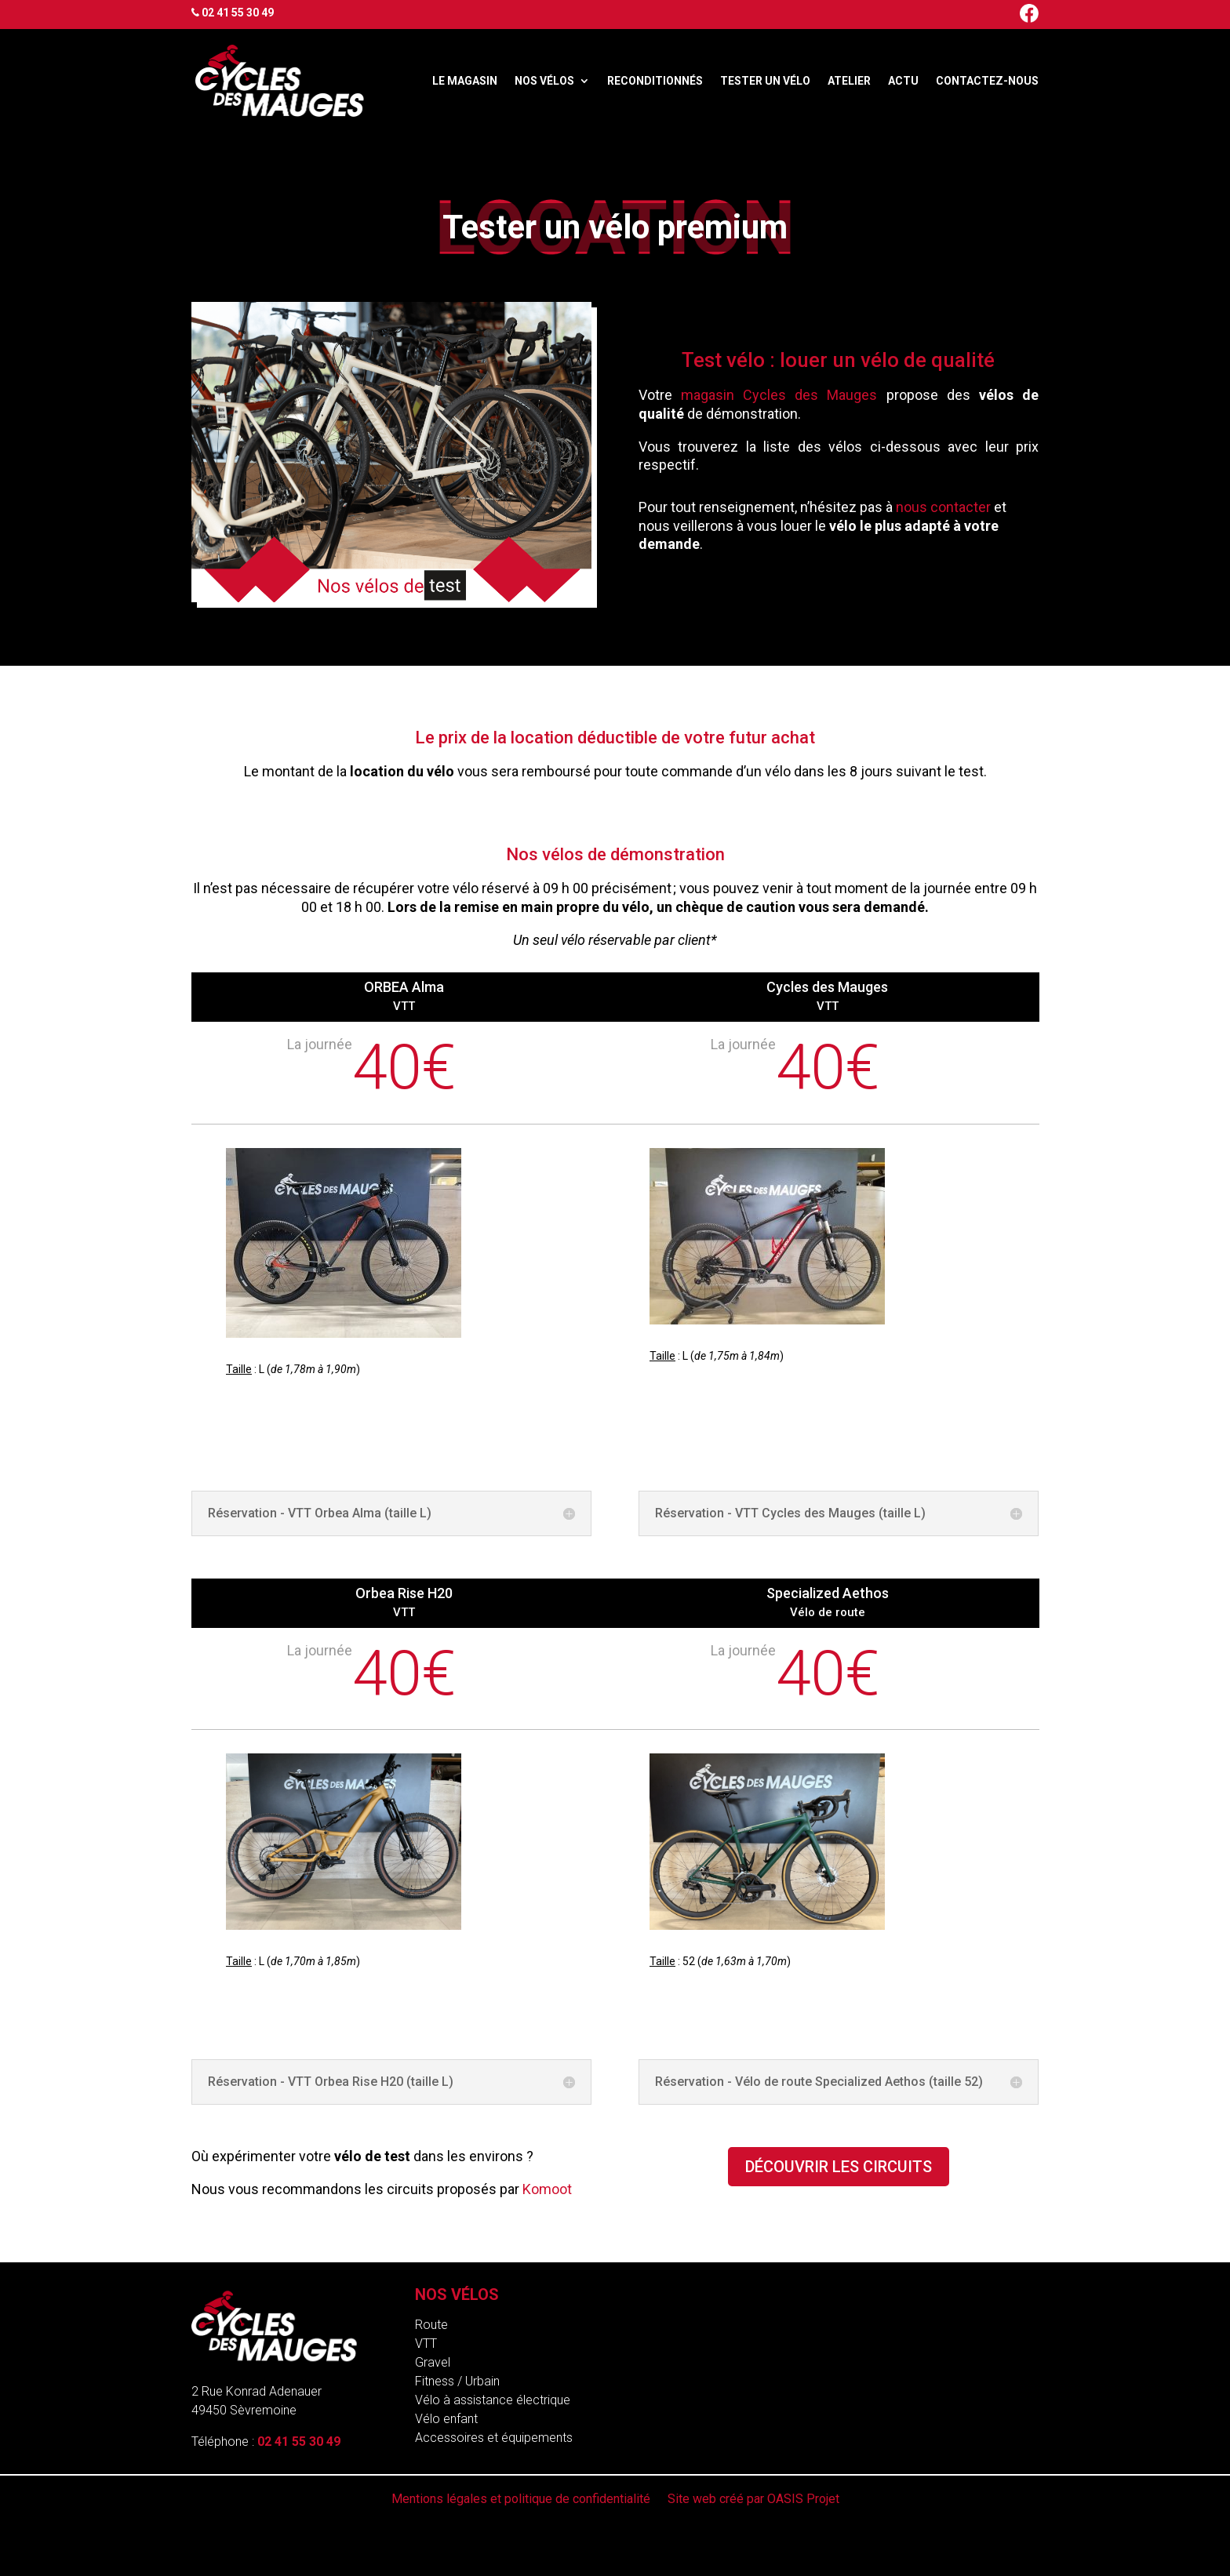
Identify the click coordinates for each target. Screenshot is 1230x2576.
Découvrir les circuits (838, 2166)
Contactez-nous (987, 81)
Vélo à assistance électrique (492, 2400)
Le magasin (464, 81)
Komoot (547, 2189)
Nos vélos (544, 81)
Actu (903, 81)
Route (431, 2324)
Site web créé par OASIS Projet (753, 2500)
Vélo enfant (446, 2418)
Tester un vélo (765, 81)
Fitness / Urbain (457, 2381)
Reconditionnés (655, 81)
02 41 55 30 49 (238, 12)
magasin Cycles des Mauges (779, 395)
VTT (426, 2343)
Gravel (432, 2362)
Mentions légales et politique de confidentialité (520, 2500)
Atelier (849, 81)
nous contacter (943, 507)
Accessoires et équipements (494, 2437)
